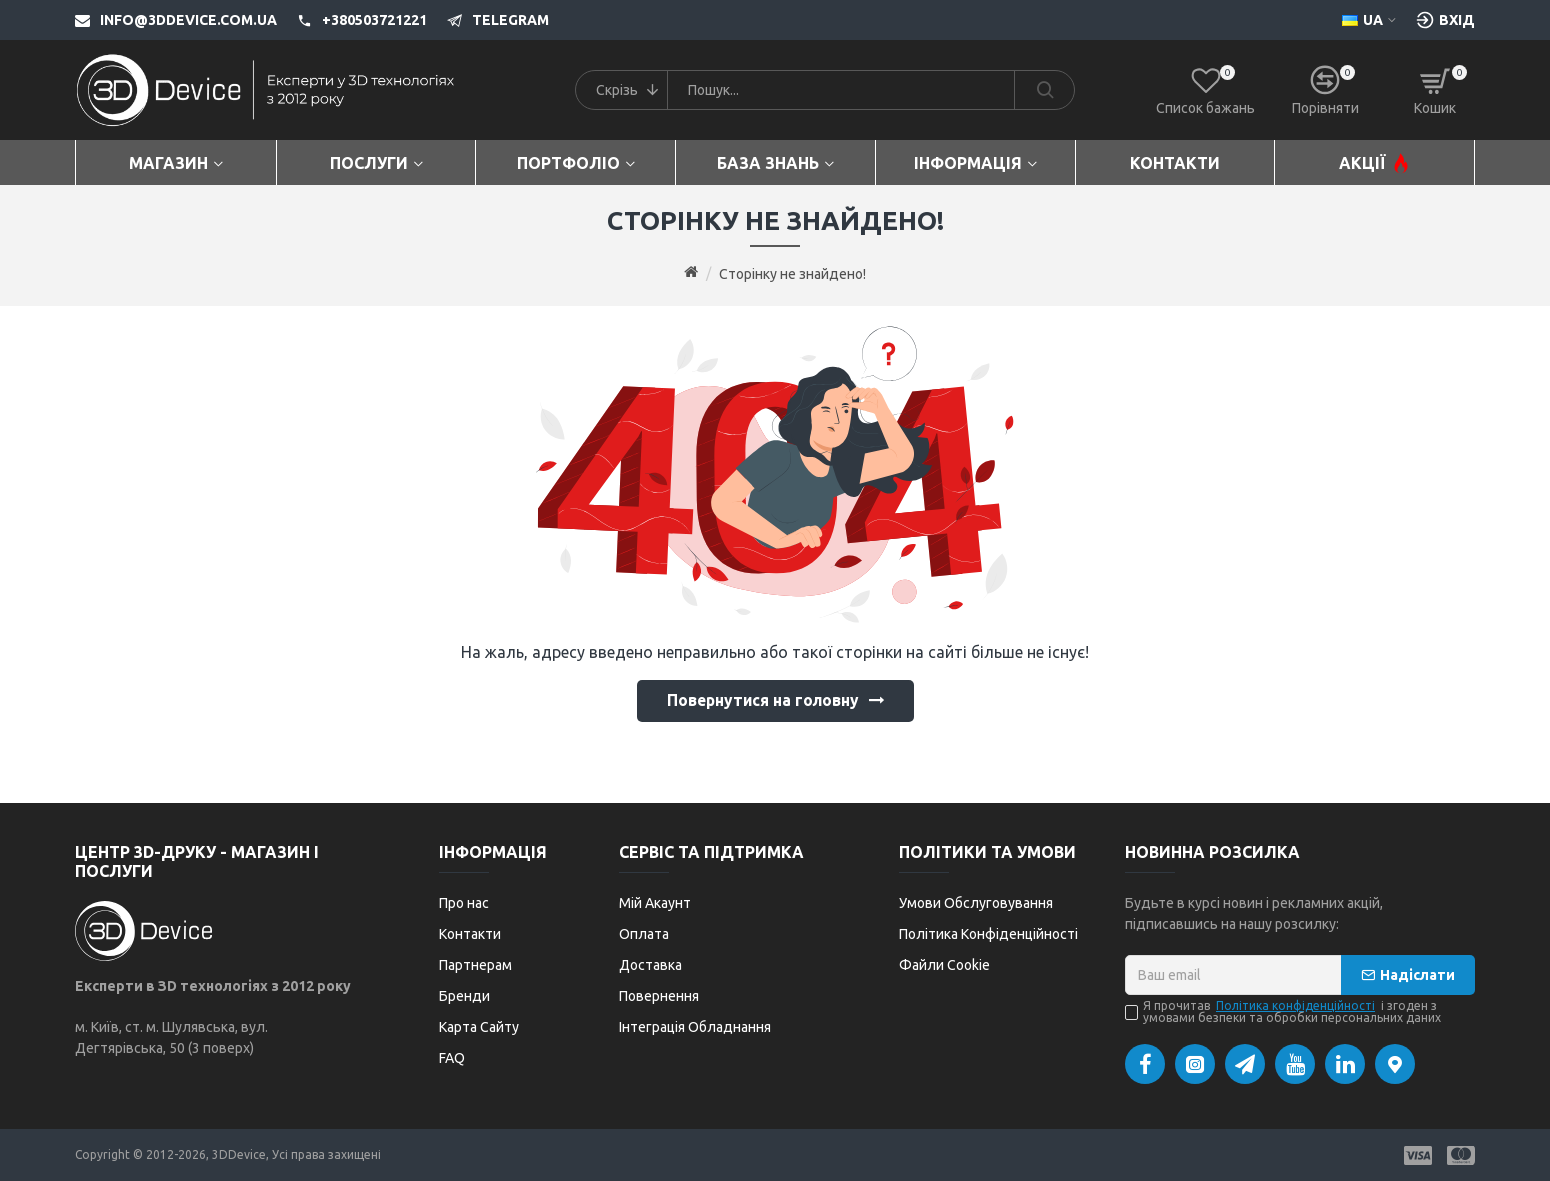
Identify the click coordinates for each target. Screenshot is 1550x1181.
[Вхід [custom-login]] (1445, 20)
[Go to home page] (691, 273)
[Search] (1044, 90)
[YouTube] (1295, 1064)
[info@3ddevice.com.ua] (176, 20)
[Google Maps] (1395, 1064)
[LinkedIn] (1345, 1064)
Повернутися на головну (762, 702)
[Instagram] (1195, 1064)
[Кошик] (1435, 90)
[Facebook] (1145, 1064)
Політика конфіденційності (1295, 1006)
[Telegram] (488, 20)
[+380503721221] (352, 20)
